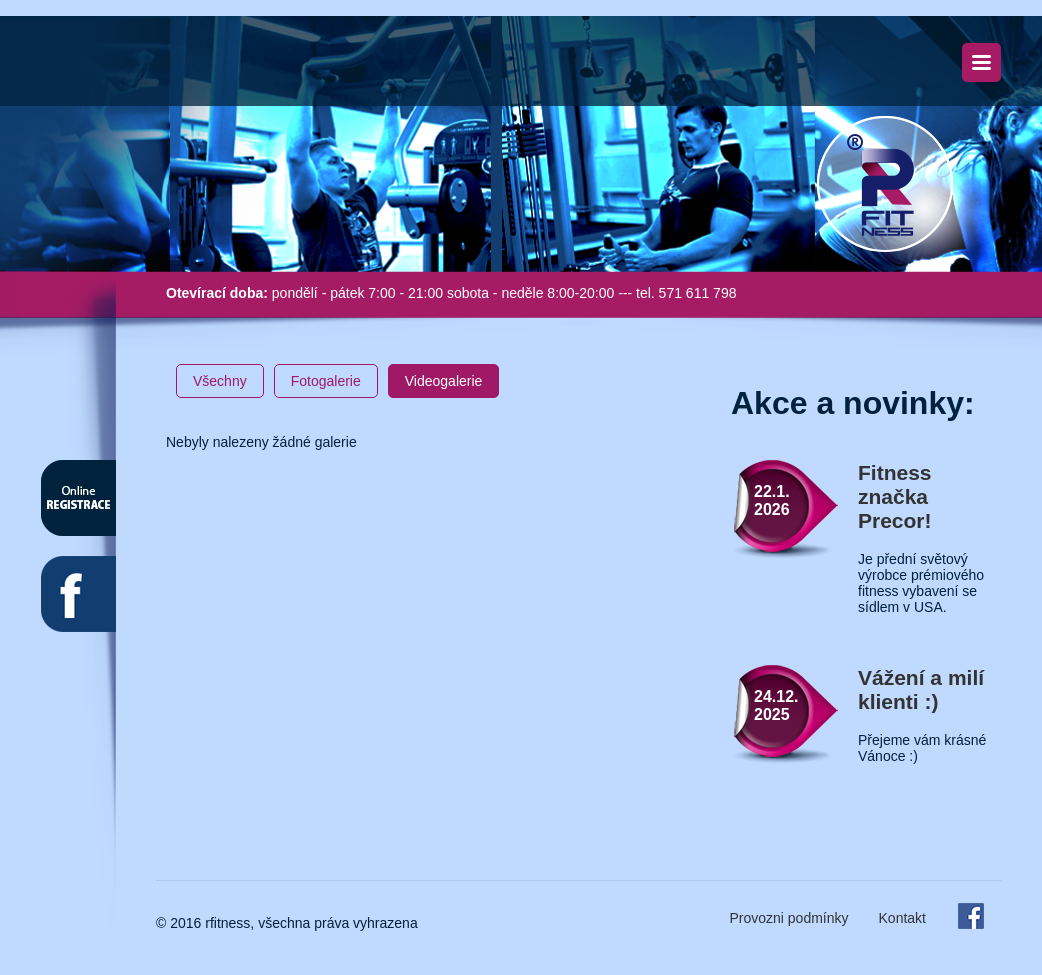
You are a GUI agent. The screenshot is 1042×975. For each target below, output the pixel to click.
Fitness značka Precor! (895, 496)
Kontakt (902, 918)
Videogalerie (444, 381)
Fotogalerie (326, 381)
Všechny (220, 381)
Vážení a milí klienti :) (921, 689)
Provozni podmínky (788, 918)
